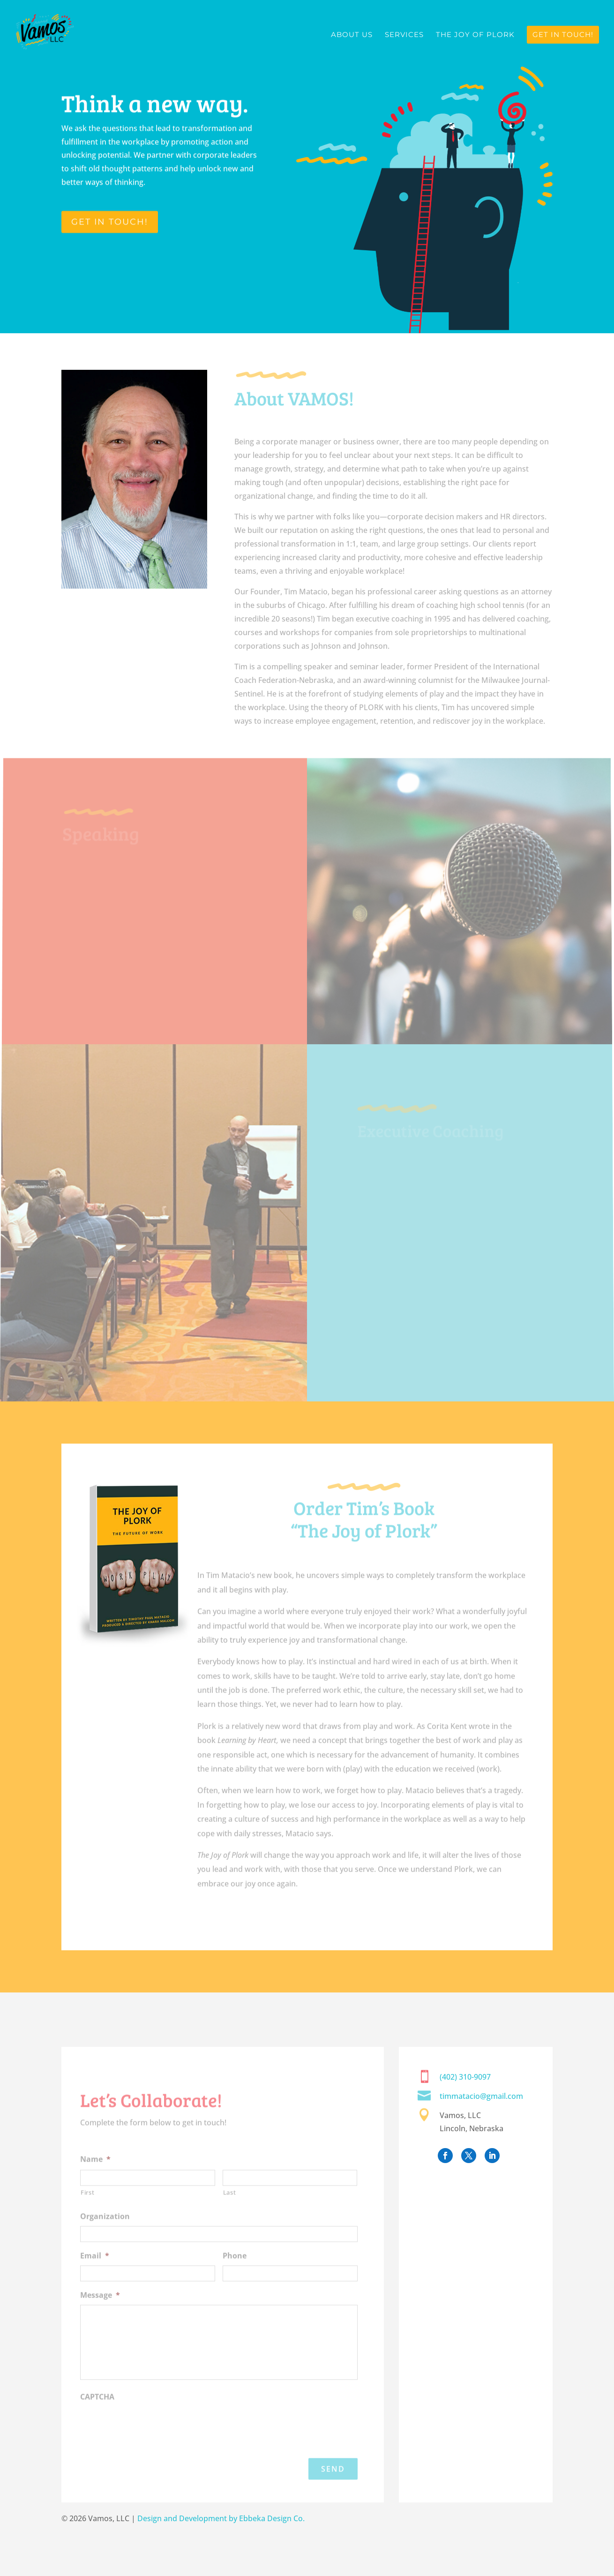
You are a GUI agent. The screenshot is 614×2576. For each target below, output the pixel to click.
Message (100, 2315)
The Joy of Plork (475, 35)
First (87, 2212)
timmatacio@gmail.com (481, 2096)
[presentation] (151, 2444)
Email (94, 2275)
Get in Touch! (562, 34)
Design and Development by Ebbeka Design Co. (221, 2518)
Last (229, 2212)
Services (404, 35)
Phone (235, 2275)
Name (95, 2179)
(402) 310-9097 (465, 2077)
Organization (105, 2236)
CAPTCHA (97, 2416)
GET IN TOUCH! (109, 222)
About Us (352, 35)
